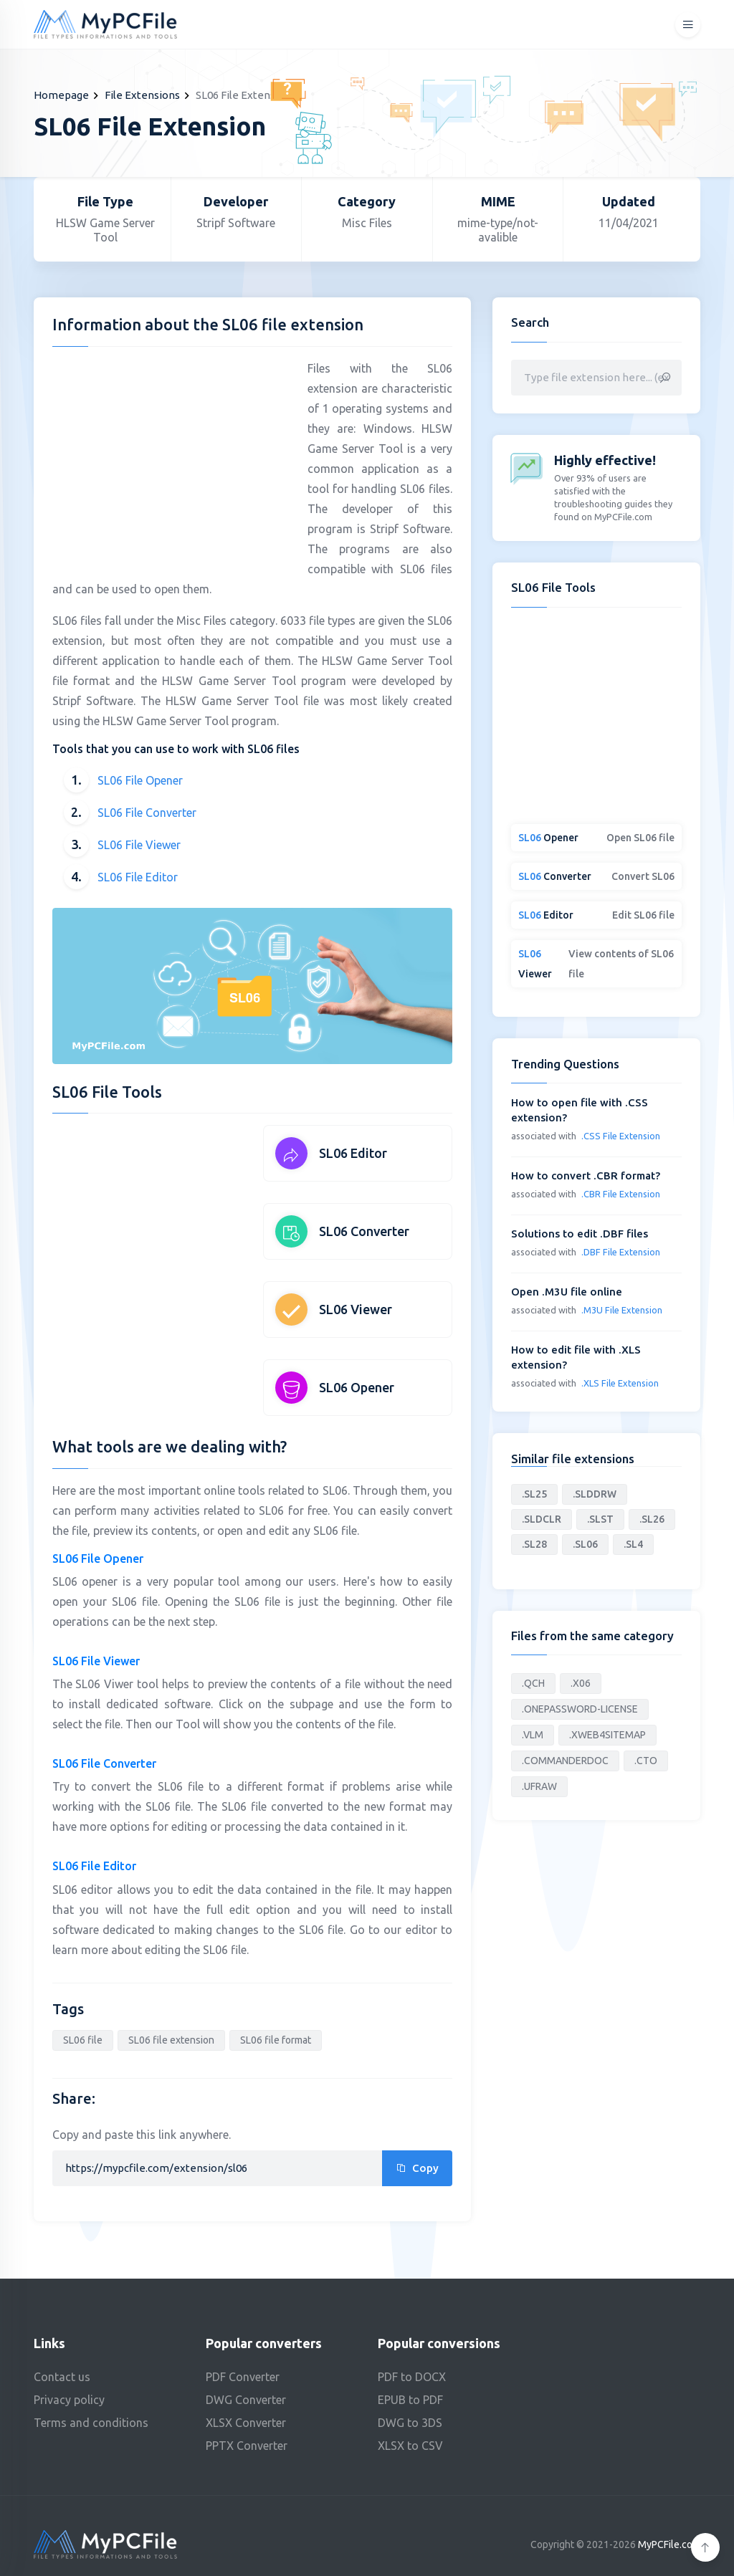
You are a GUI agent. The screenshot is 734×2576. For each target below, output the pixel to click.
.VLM (532, 1735)
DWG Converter (246, 2399)
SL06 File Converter (146, 812)
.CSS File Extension (620, 1136)
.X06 (581, 1683)
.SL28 (534, 1544)
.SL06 (585, 1544)
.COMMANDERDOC (565, 1760)
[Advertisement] (172, 458)
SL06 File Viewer (139, 844)
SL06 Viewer (355, 1309)
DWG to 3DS (410, 2422)
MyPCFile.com (669, 2544)
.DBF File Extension (620, 1252)
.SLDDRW (594, 1494)
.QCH (533, 1683)
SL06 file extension (171, 2040)
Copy (417, 2168)
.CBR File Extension (620, 1194)
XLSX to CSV (410, 2445)
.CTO (645, 1760)
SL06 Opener (356, 1387)
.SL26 (651, 1519)
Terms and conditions (91, 2422)
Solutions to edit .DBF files (579, 1233)
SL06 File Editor (137, 877)
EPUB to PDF (410, 2399)
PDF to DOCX (412, 2376)
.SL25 (534, 1494)
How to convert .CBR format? (585, 1175)
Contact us (62, 2376)
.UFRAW (539, 1786)
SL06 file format (275, 2040)
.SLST (600, 1519)
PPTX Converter (246, 2445)
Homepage (61, 95)
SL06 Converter (364, 1231)
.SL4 (633, 1544)
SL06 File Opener (140, 780)
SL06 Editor (353, 1153)
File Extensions (142, 95)
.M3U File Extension (621, 1310)
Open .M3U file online (566, 1291)
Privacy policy (69, 2399)
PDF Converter (243, 2376)
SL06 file (83, 2040)
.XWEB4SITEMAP (607, 1735)
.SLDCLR (541, 1519)
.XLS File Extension (620, 1383)
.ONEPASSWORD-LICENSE (580, 1709)
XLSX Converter (246, 2422)
